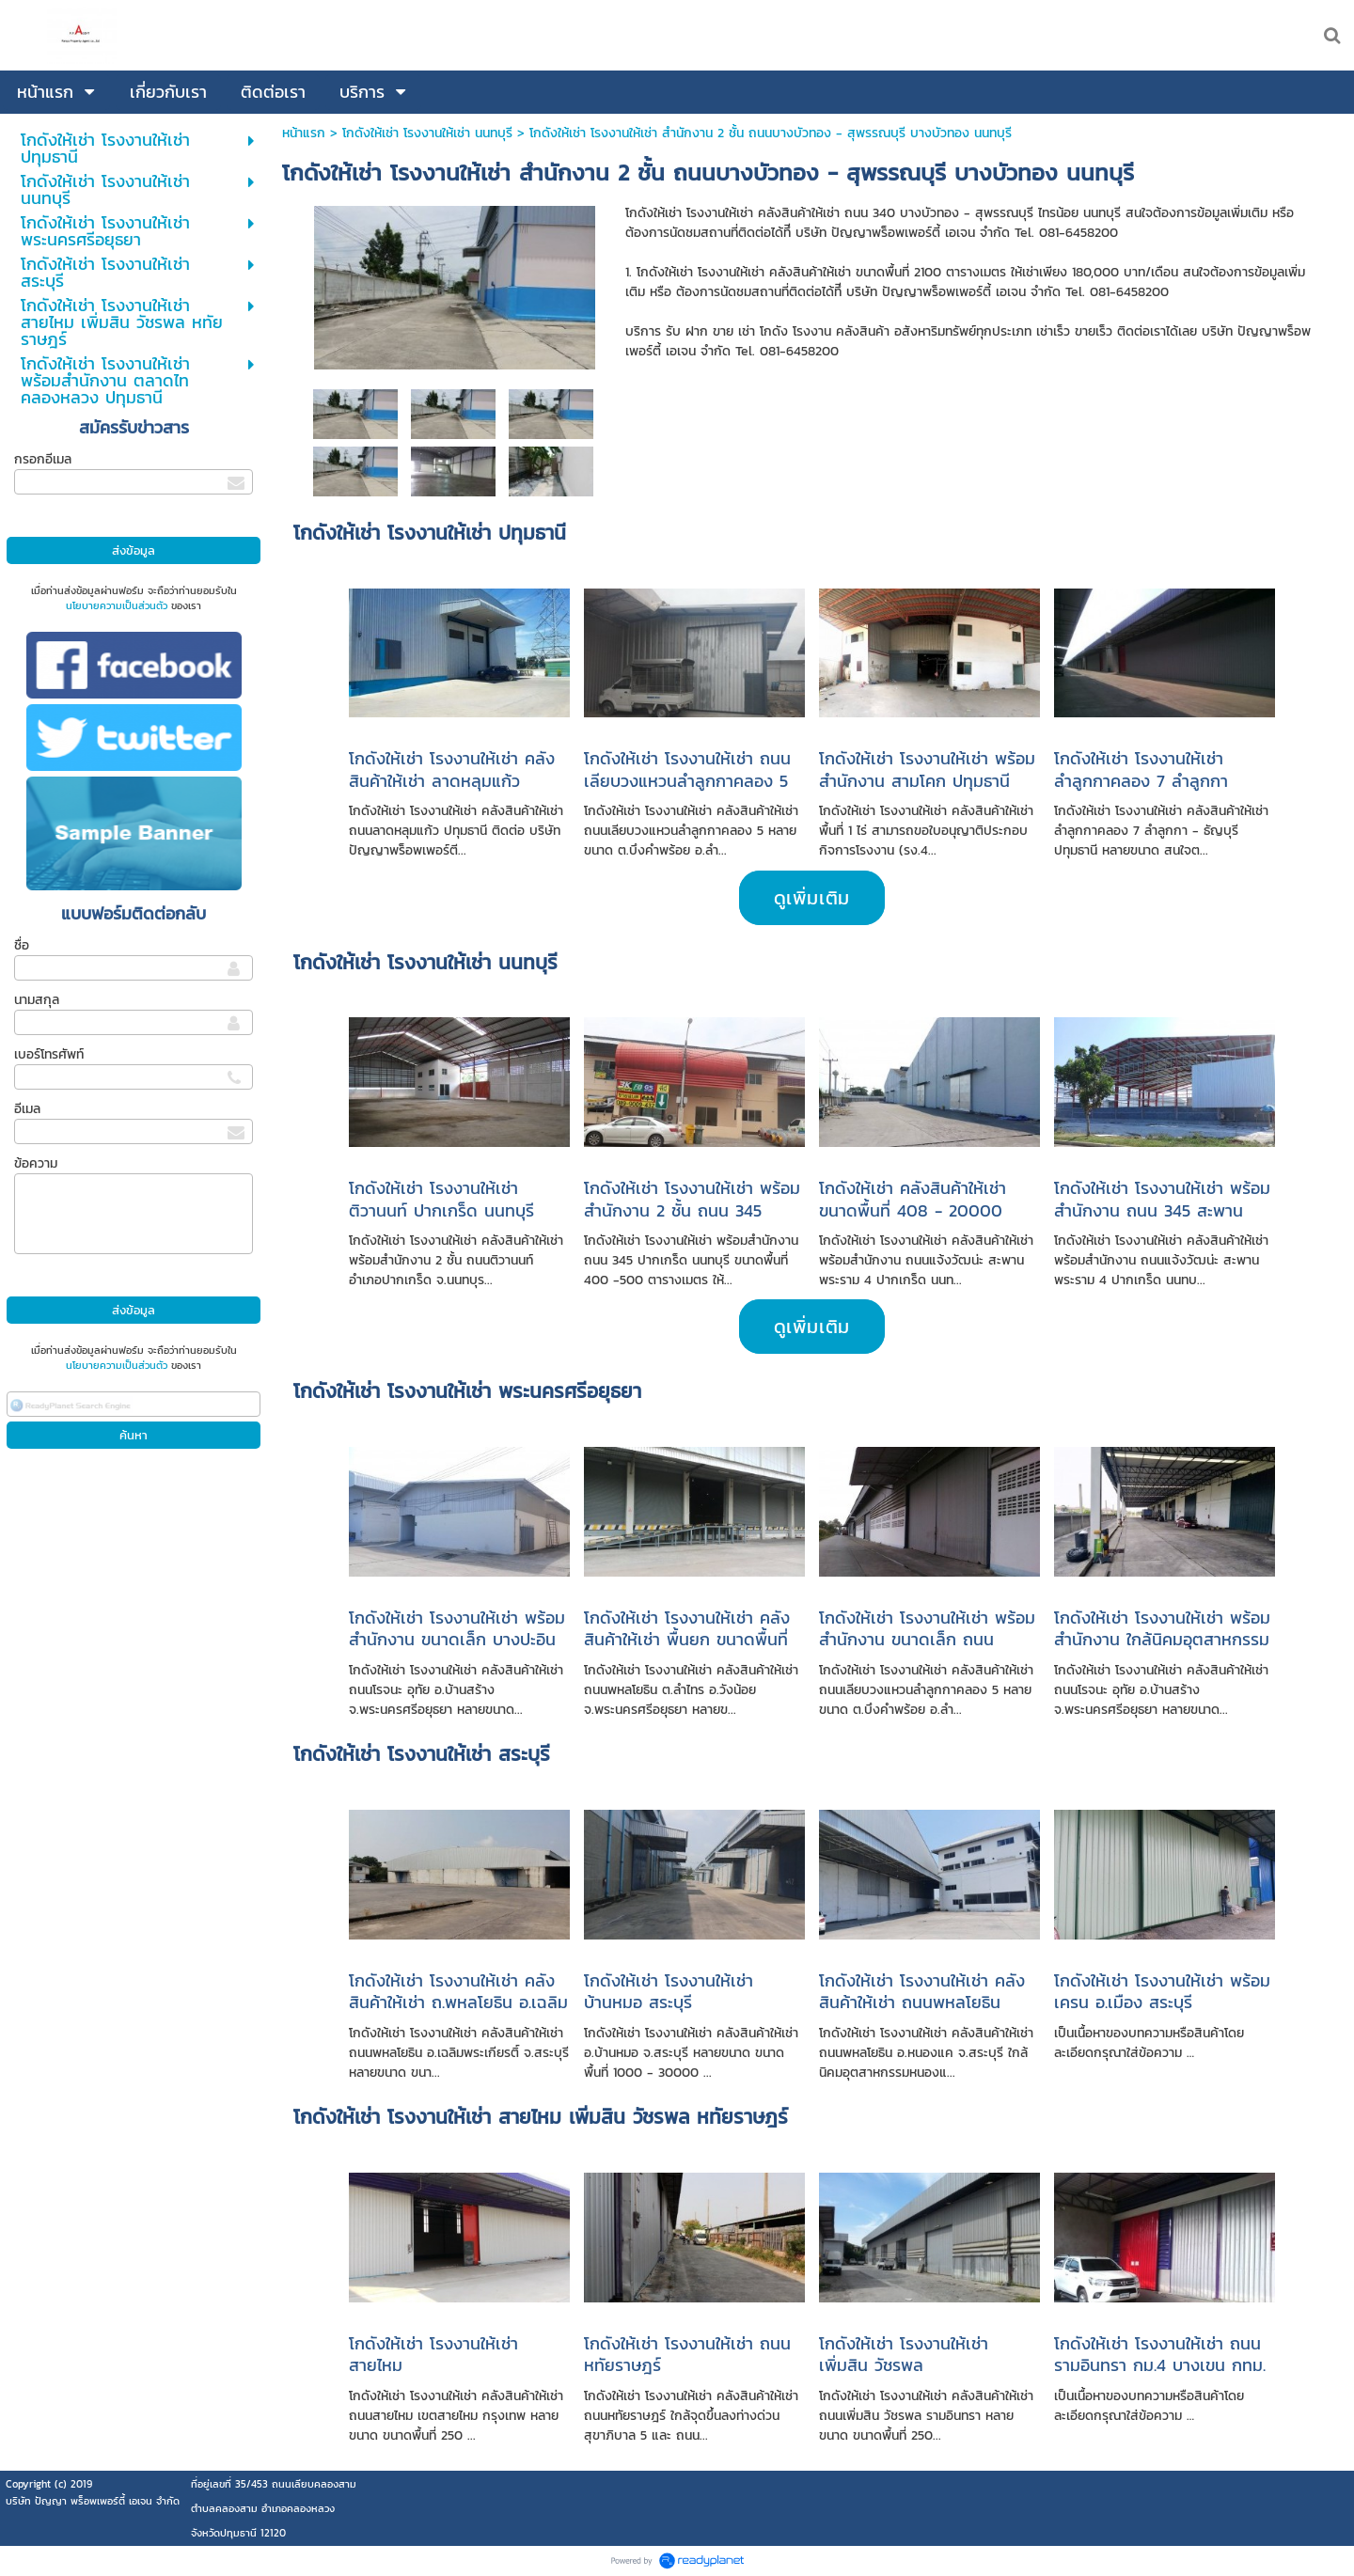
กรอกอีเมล (42, 459)
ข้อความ (35, 1163)
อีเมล (27, 1109)
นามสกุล (36, 1000)
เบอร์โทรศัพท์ (49, 1054)
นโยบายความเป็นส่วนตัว (116, 605)
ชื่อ (21, 945)
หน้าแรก (303, 133)
